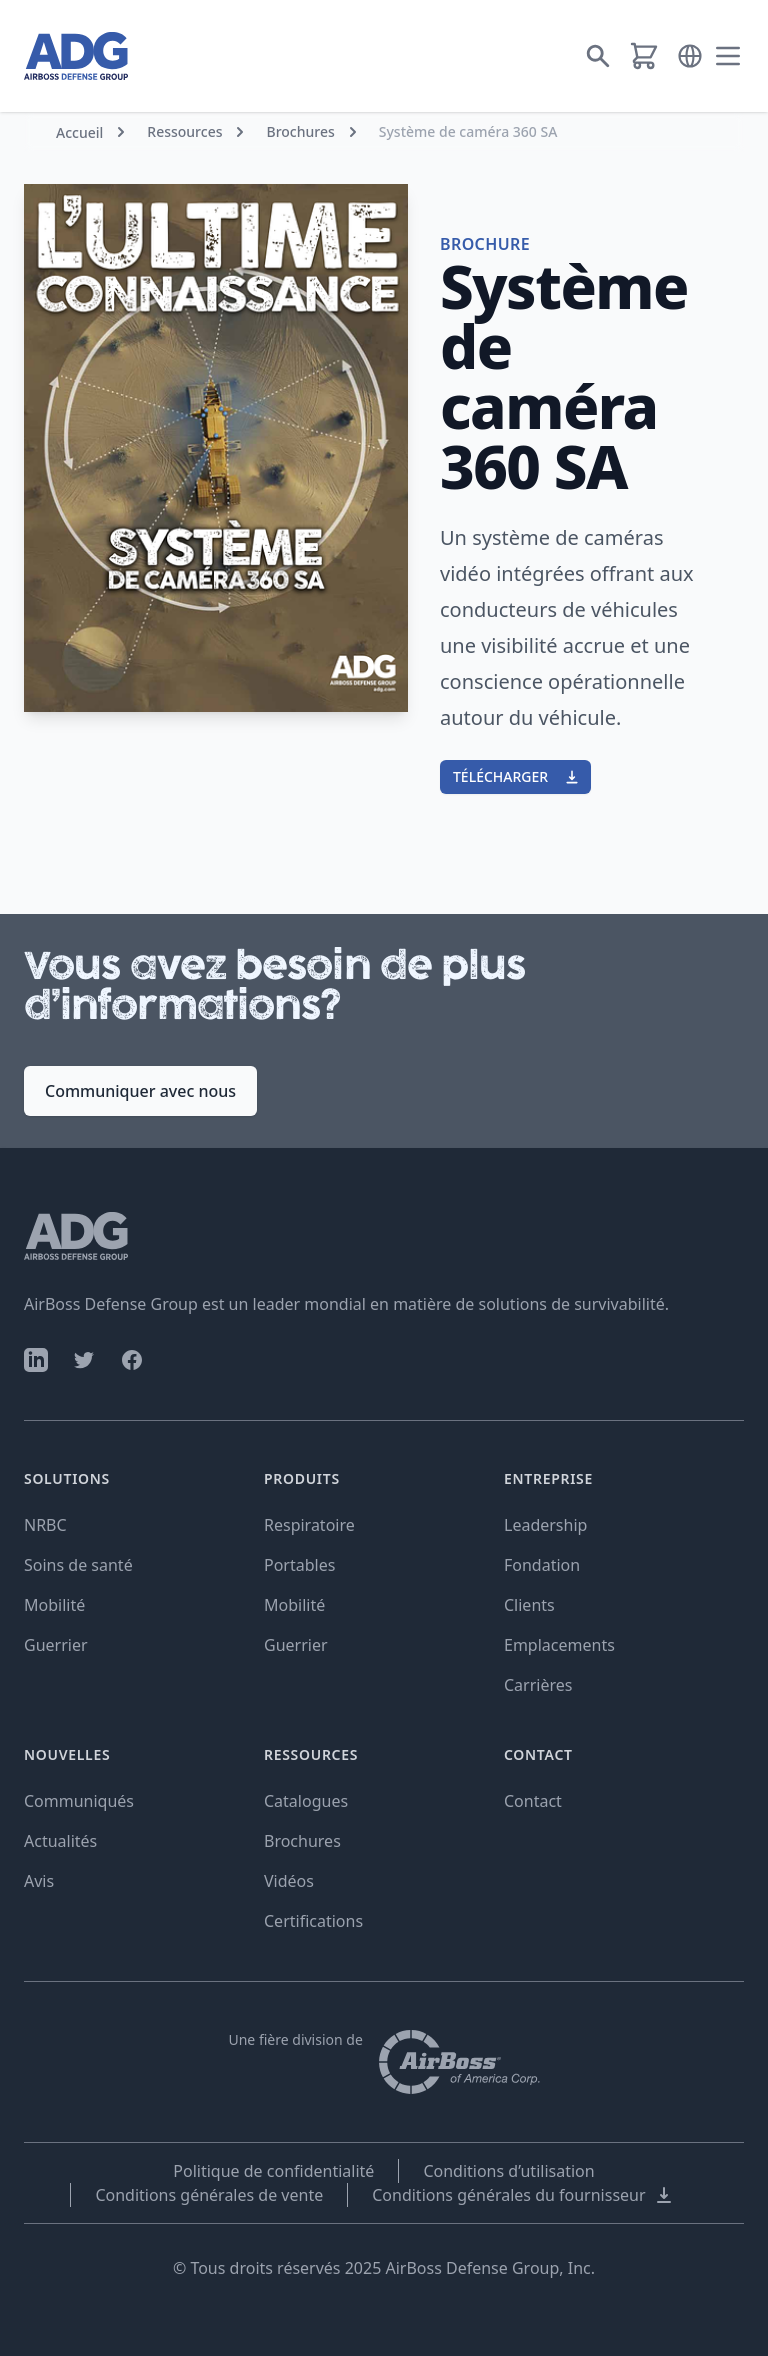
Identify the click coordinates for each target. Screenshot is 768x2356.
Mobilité (54, 1605)
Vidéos (289, 1881)
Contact (533, 1801)
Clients (529, 1605)
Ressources (184, 131)
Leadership (545, 1525)
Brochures (300, 131)
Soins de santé (78, 1565)
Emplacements (559, 1645)
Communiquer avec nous (140, 1091)
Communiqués (79, 1801)
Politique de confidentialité (273, 2171)
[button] (690, 56)
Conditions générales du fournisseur (522, 2195)
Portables (299, 1565)
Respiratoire (309, 1525)
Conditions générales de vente (209, 2195)
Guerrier (56, 1645)
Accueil (79, 132)
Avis (39, 1881)
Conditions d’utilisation (508, 2171)
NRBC (45, 1525)
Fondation (542, 1565)
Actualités (60, 1841)
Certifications (313, 1921)
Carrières (538, 1685)
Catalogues (306, 1801)
